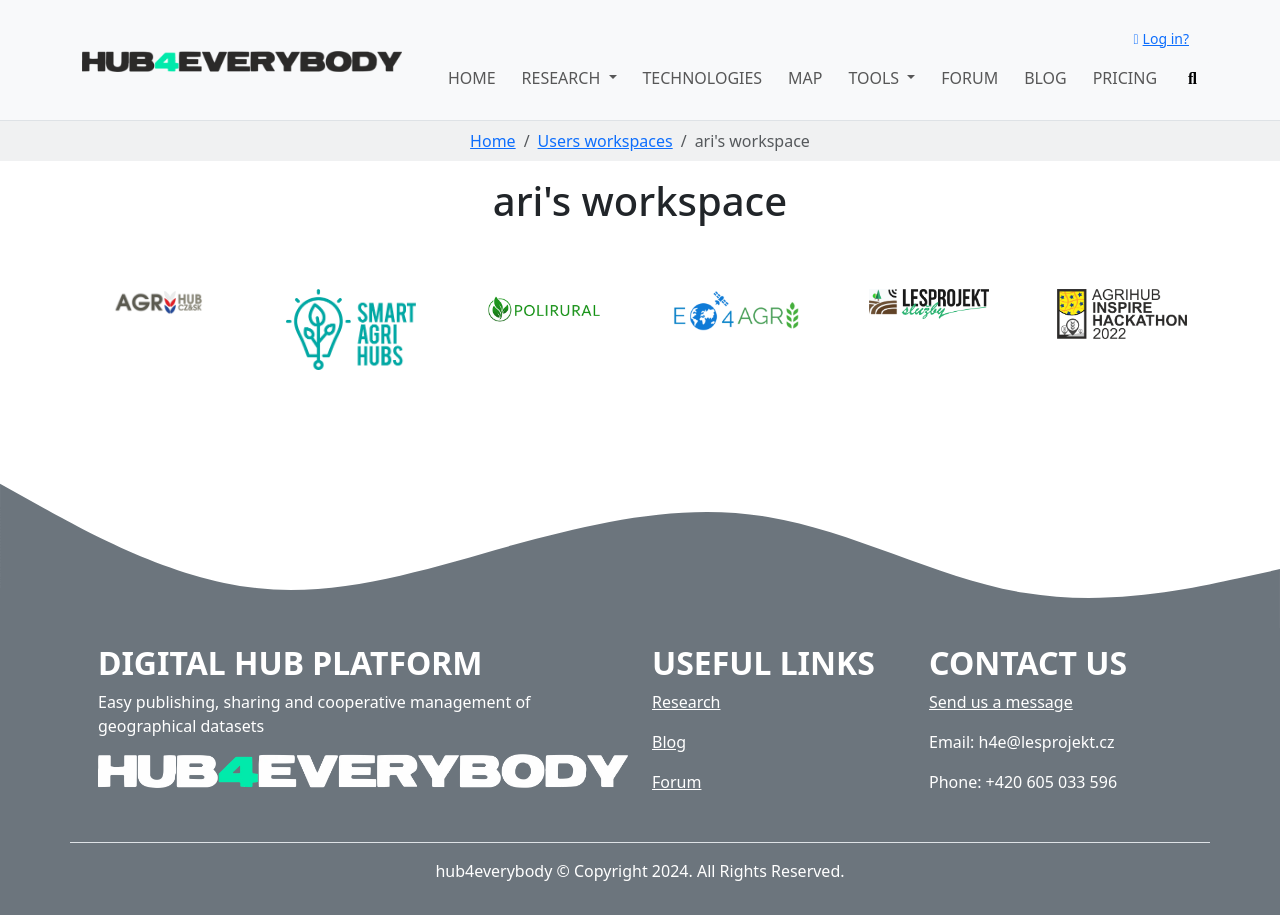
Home (472, 78)
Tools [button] (875, 78)
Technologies (702, 78)
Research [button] (563, 78)
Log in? (1161, 38)
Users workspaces (605, 141)
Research (686, 702)
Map (805, 78)
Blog (1045, 78)
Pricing (1125, 78)
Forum (969, 78)
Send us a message (1001, 702)
